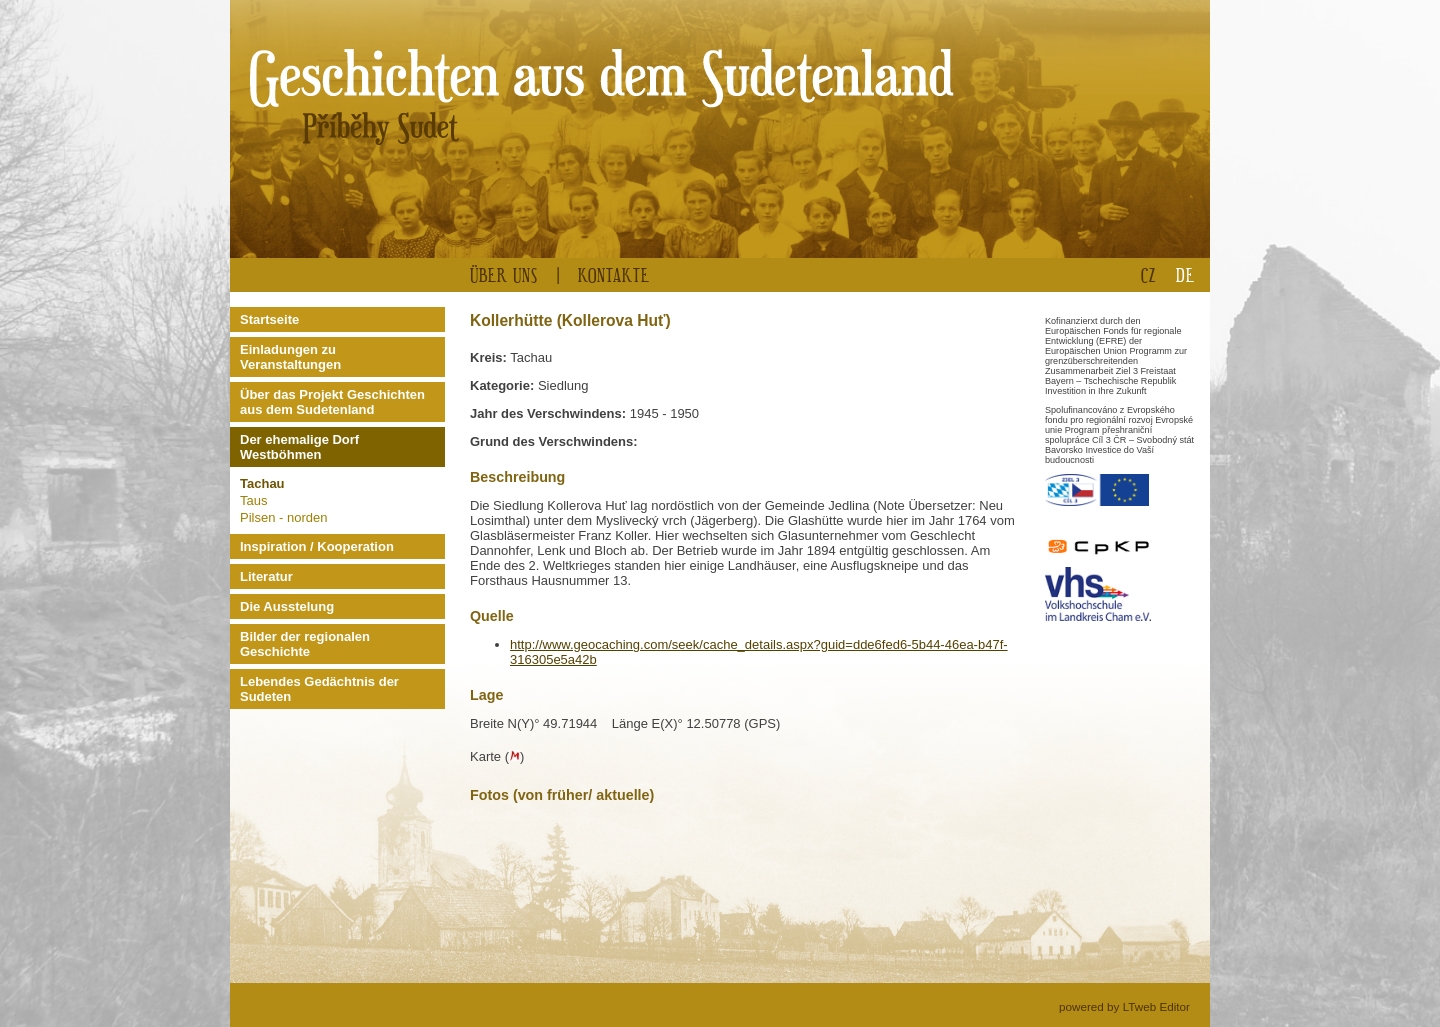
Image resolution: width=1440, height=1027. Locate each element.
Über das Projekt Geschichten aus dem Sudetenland (332, 402)
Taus (253, 500)
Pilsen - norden (283, 517)
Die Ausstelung (287, 606)
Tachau (262, 483)
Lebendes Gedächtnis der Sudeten (319, 689)
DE (1185, 274)
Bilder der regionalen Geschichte (305, 644)
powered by (1124, 1006)
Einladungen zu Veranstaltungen (290, 357)
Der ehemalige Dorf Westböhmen (299, 447)
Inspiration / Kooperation (317, 546)
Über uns (504, 274)
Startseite (269, 319)
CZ (1148, 274)
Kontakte (614, 274)
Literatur (266, 576)
